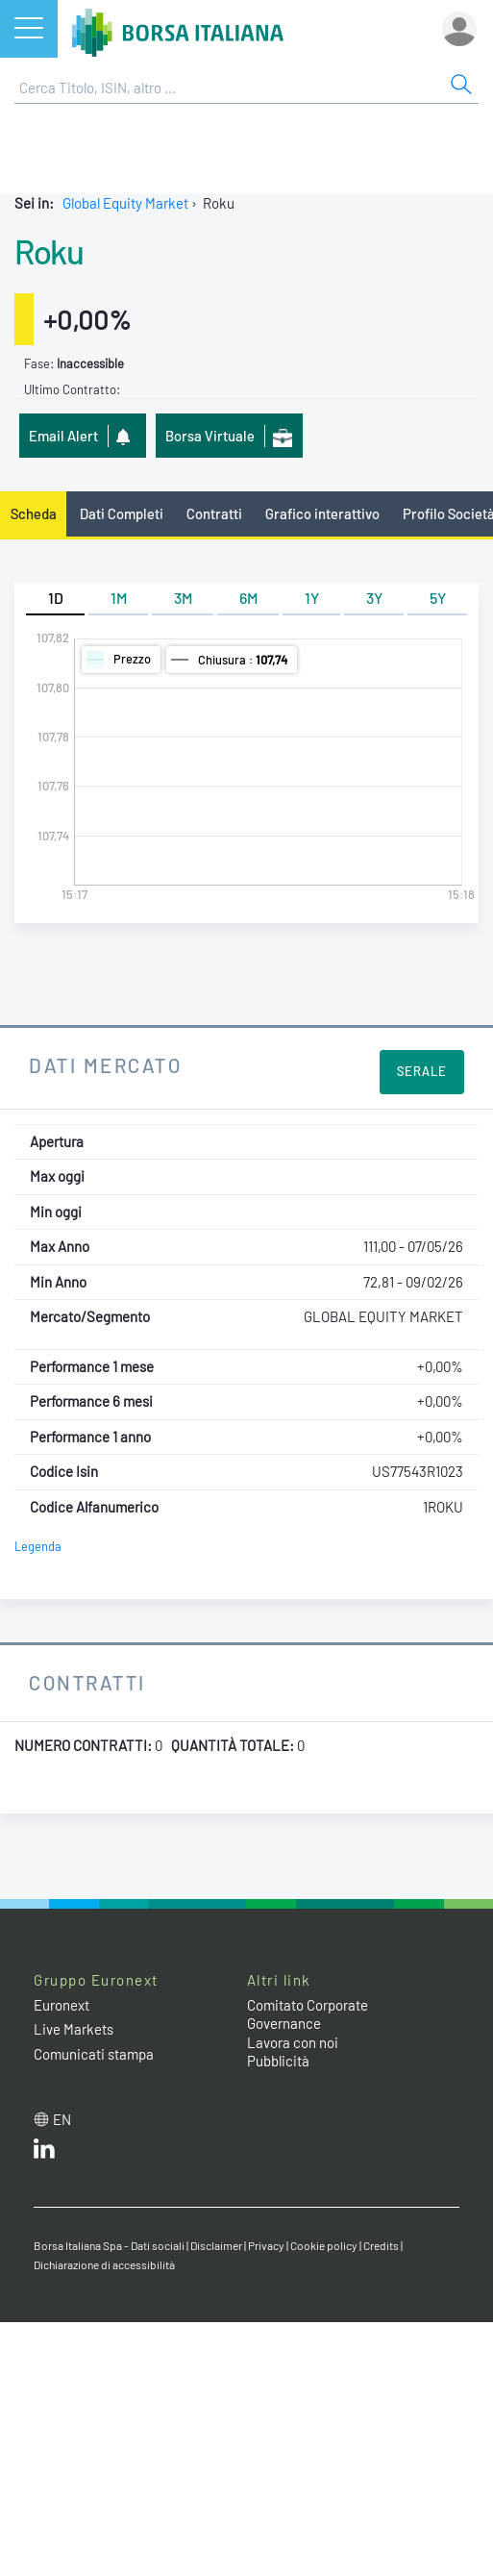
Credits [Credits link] (381, 2245)
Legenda (38, 1546)
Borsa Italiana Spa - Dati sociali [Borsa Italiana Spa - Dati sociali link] (109, 2245)
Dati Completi (121, 513)
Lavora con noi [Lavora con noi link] (292, 2042)
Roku (48, 251)
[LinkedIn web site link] (44, 2153)
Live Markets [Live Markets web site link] (73, 2029)
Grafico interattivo (322, 513)
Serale (422, 1071)
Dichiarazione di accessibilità (104, 2264)
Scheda (34, 513)
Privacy (266, 2245)
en (62, 2119)
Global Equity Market (125, 203)
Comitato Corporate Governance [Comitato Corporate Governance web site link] (307, 2014)
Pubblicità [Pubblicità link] (278, 2060)
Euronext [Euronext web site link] (61, 2004)
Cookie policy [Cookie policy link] (323, 2245)
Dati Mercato (105, 1065)
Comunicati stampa (94, 2054)
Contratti (214, 513)
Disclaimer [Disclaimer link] (216, 2245)
